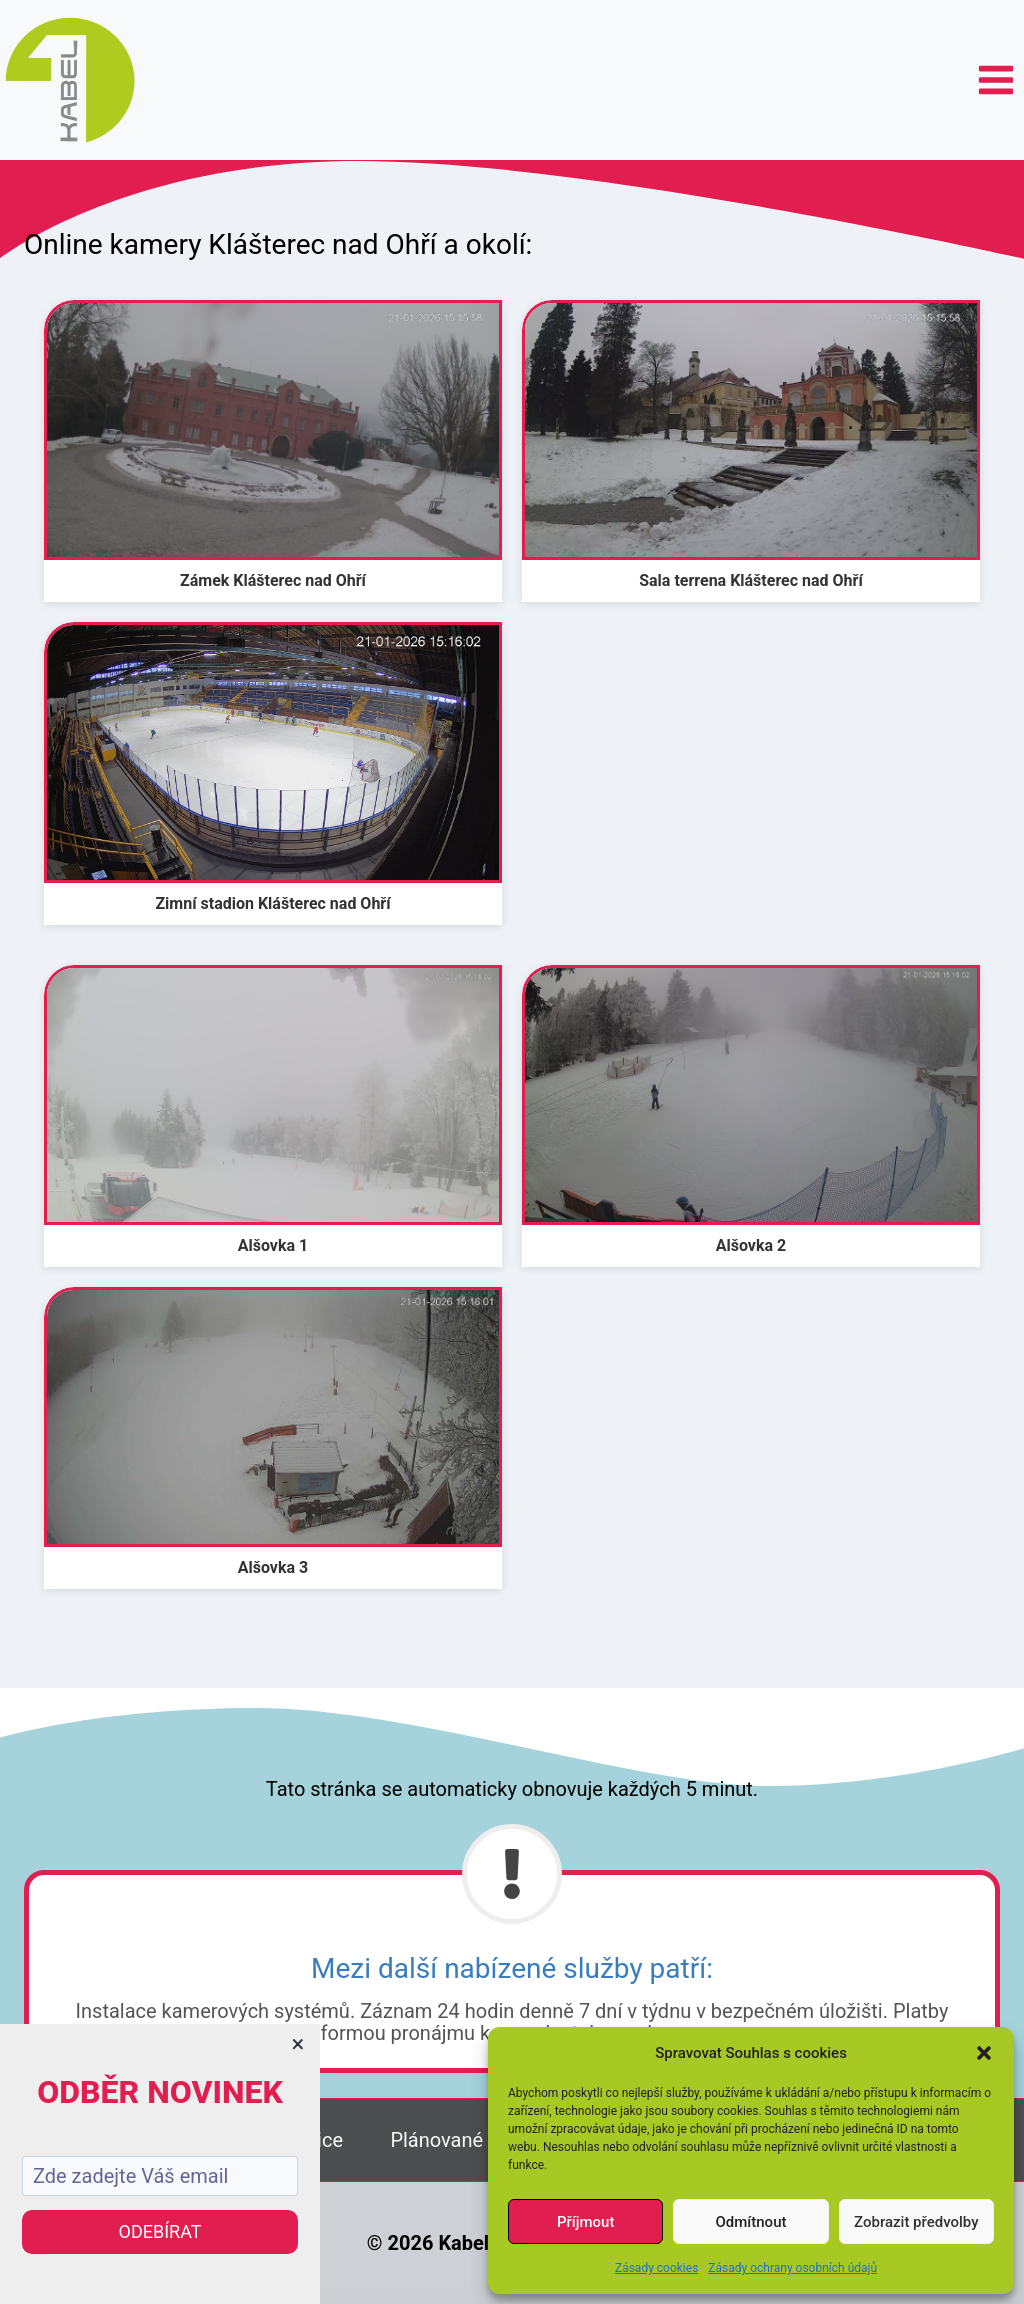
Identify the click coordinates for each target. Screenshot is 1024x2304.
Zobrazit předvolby (916, 2222)
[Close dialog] (298, 2046)
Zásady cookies (656, 2268)
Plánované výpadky (475, 2140)
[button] (984, 2053)
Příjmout (585, 2222)
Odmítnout (751, 2222)
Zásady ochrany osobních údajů (792, 2268)
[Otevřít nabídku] (995, 79)
